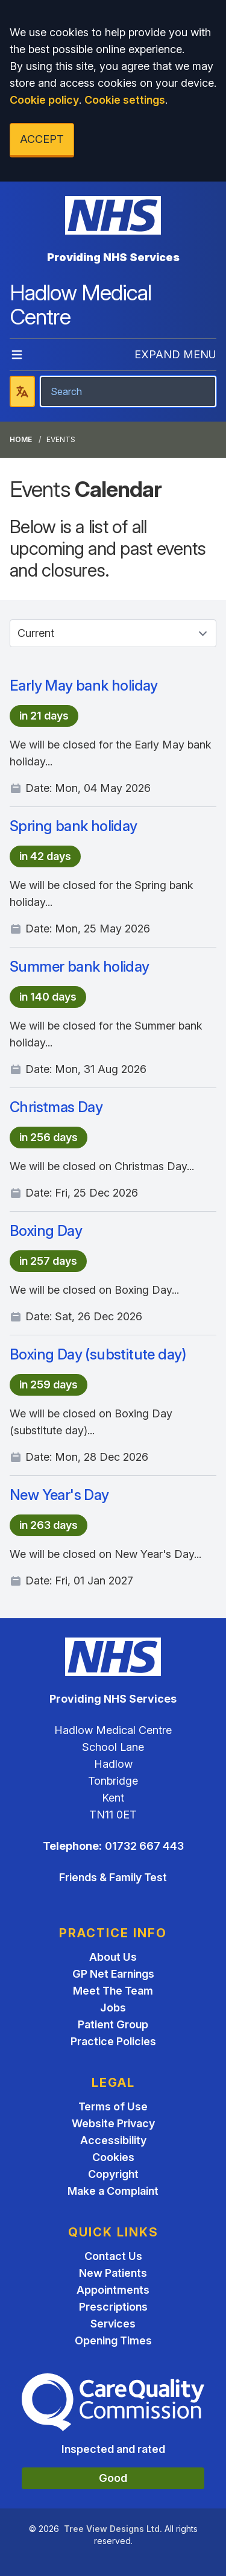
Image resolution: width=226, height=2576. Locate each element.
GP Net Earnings (113, 1973)
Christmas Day (56, 1107)
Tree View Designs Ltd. (113, 2529)
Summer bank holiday (79, 966)
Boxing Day (46, 1230)
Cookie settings (124, 99)
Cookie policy (44, 99)
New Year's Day (59, 1495)
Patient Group (113, 2024)
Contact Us (113, 2256)
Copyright (113, 2174)
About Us (113, 1957)
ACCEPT (42, 139)
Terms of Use (113, 2106)
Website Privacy (113, 2123)
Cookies (113, 2157)
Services (113, 2323)
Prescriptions (113, 2306)
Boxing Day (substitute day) (98, 1354)
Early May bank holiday (84, 685)
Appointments (113, 2289)
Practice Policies (113, 2041)
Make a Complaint (113, 2191)
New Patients (113, 2273)
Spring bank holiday (73, 826)
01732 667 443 (144, 1846)
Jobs (113, 2007)
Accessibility (113, 2140)
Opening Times (113, 2340)
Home (21, 439)
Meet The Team (113, 1990)
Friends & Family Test (113, 1877)
